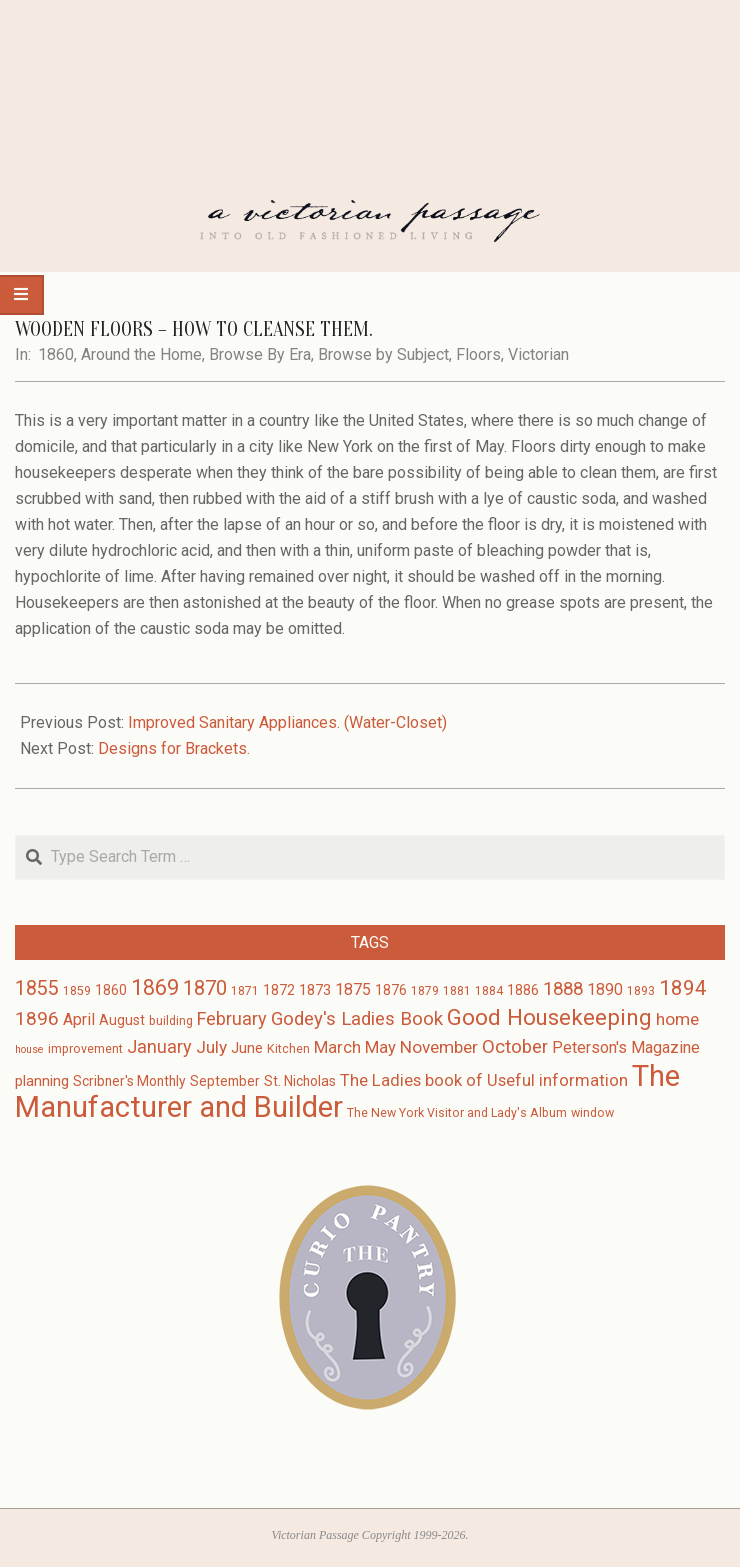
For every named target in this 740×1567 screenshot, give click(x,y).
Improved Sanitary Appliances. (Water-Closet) (287, 722)
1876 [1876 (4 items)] (391, 990)
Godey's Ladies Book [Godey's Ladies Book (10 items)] (357, 1019)
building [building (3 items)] (171, 1021)
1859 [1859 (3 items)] (77, 991)
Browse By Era (260, 354)
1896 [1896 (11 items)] (37, 1018)
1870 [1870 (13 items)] (205, 988)
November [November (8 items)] (439, 1047)
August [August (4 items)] (122, 1020)
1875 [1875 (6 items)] (353, 989)
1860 (56, 354)
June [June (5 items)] (247, 1048)
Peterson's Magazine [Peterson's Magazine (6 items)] (626, 1047)
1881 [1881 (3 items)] (457, 991)
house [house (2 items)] (29, 1049)
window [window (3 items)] (592, 1113)
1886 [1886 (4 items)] (523, 990)
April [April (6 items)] (79, 1019)
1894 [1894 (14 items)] (683, 988)
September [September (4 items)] (225, 1081)
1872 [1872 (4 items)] (279, 990)
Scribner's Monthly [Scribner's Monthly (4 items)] (129, 1081)
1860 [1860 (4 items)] (111, 990)
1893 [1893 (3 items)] (641, 991)
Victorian (538, 354)
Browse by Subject (383, 354)
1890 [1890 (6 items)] (605, 989)
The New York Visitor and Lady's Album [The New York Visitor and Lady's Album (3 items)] (457, 1113)
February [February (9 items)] (232, 1018)
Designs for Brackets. (174, 748)
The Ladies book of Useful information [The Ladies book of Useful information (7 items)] (484, 1080)
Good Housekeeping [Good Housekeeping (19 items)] (549, 1017)
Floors (478, 354)
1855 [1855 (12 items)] (37, 988)
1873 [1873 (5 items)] (315, 990)
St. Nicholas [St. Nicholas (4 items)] (300, 1081)
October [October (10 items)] (515, 1047)
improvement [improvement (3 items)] (85, 1049)
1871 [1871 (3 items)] (245, 991)
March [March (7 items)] (337, 1047)
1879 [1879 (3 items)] (425, 991)
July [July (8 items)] (211, 1047)
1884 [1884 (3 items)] (489, 991)
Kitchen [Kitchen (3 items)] (288, 1049)
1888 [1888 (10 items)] (563, 989)
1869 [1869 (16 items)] (155, 987)
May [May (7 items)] (380, 1047)
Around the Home (141, 354)
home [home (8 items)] (677, 1019)
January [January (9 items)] (159, 1046)
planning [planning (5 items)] (42, 1081)
